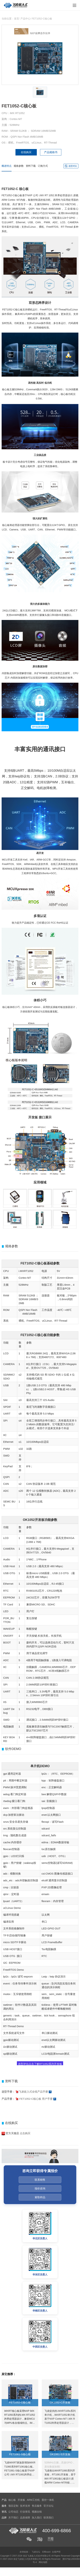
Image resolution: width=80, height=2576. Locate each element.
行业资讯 (25, 2511)
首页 (16, 18)
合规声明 (56, 2552)
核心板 (24, 189)
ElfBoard (46, 2552)
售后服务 (37, 2505)
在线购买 (26, 152)
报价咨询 (40, 2188)
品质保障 (25, 2517)
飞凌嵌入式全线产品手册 (33, 2091)
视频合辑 (37, 2511)
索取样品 (40, 2197)
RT (46, 195)
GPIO (72, 217)
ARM (4, 199)
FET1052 (8, 189)
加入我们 (37, 2517)
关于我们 (13, 2517)
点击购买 (25, 2133)
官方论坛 (49, 2505)
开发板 (33, 1117)
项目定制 (13, 2505)
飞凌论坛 (36, 2552)
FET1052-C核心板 (42, 18)
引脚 (11, 217)
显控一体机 (48, 2499)
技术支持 (25, 2505)
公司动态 (13, 2511)
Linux (33, 226)
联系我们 (49, 2517)
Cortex (11, 199)
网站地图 (43, 2562)
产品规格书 (50, 152)
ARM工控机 (33, 2499)
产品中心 (25, 18)
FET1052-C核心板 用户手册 (36, 2098)
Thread (69, 226)
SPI (32, 208)
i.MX (42, 195)
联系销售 (40, 2179)
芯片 (7, 677)
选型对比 (71, 166)
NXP (29, 195)
